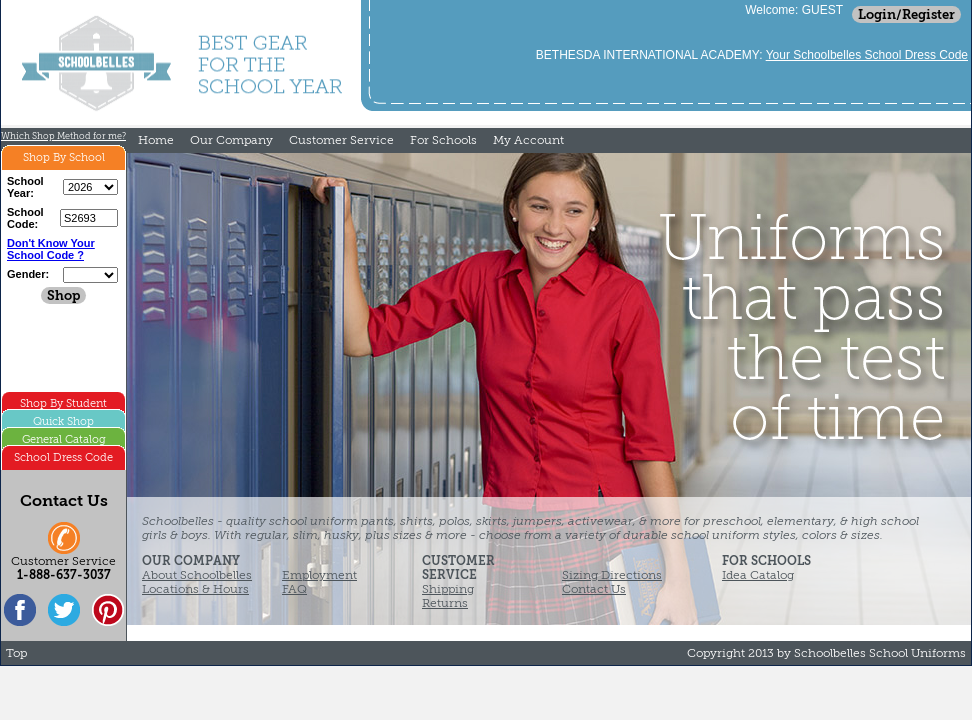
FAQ (294, 589)
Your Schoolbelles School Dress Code (867, 55)
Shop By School (64, 157)
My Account (528, 140)
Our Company (231, 140)
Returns (445, 603)
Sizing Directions (612, 575)
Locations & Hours (195, 589)
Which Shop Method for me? (63, 136)
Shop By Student (63, 403)
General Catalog (64, 439)
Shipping (448, 589)
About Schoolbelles (197, 575)
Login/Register (906, 14)
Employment (319, 575)
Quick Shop (63, 421)
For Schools (443, 140)
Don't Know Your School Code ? (51, 249)
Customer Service (341, 140)
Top (16, 653)
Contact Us (594, 589)
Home (156, 140)
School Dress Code (63, 457)
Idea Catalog (758, 575)
